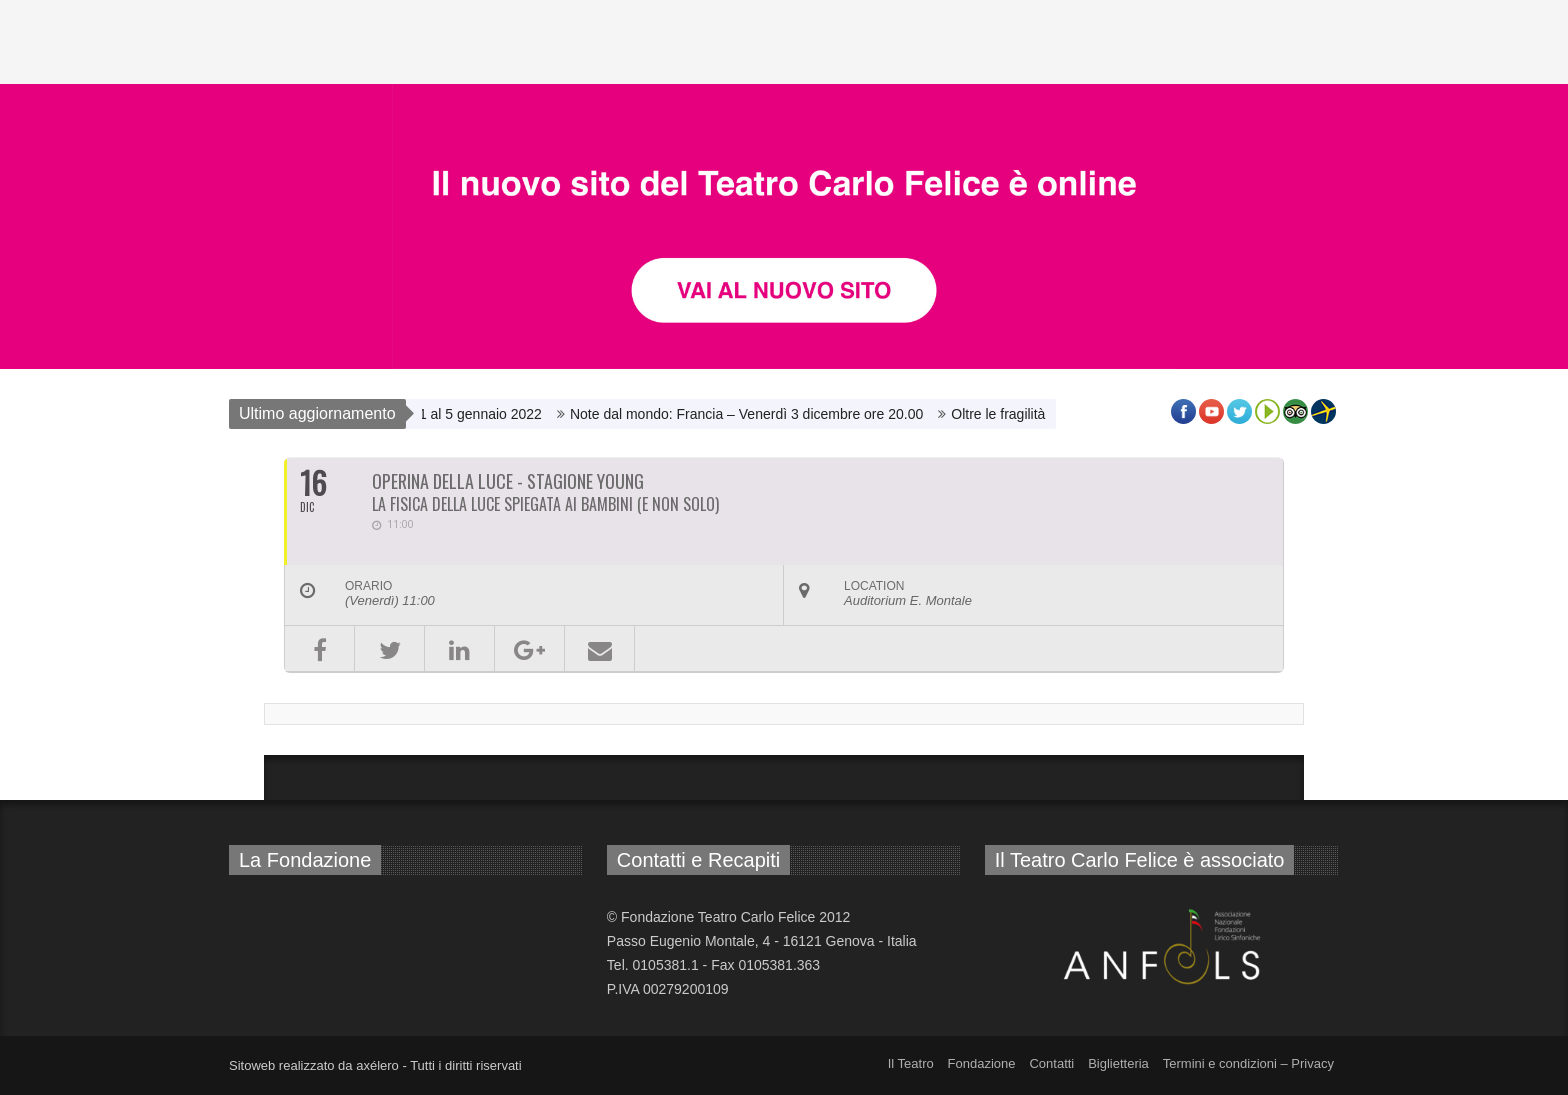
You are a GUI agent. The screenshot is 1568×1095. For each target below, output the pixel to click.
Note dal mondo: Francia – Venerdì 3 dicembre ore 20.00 (751, 414)
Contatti (1051, 1063)
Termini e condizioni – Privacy (1248, 1063)
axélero (377, 1065)
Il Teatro (911, 1063)
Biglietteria (1118, 1063)
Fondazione (982, 1063)
